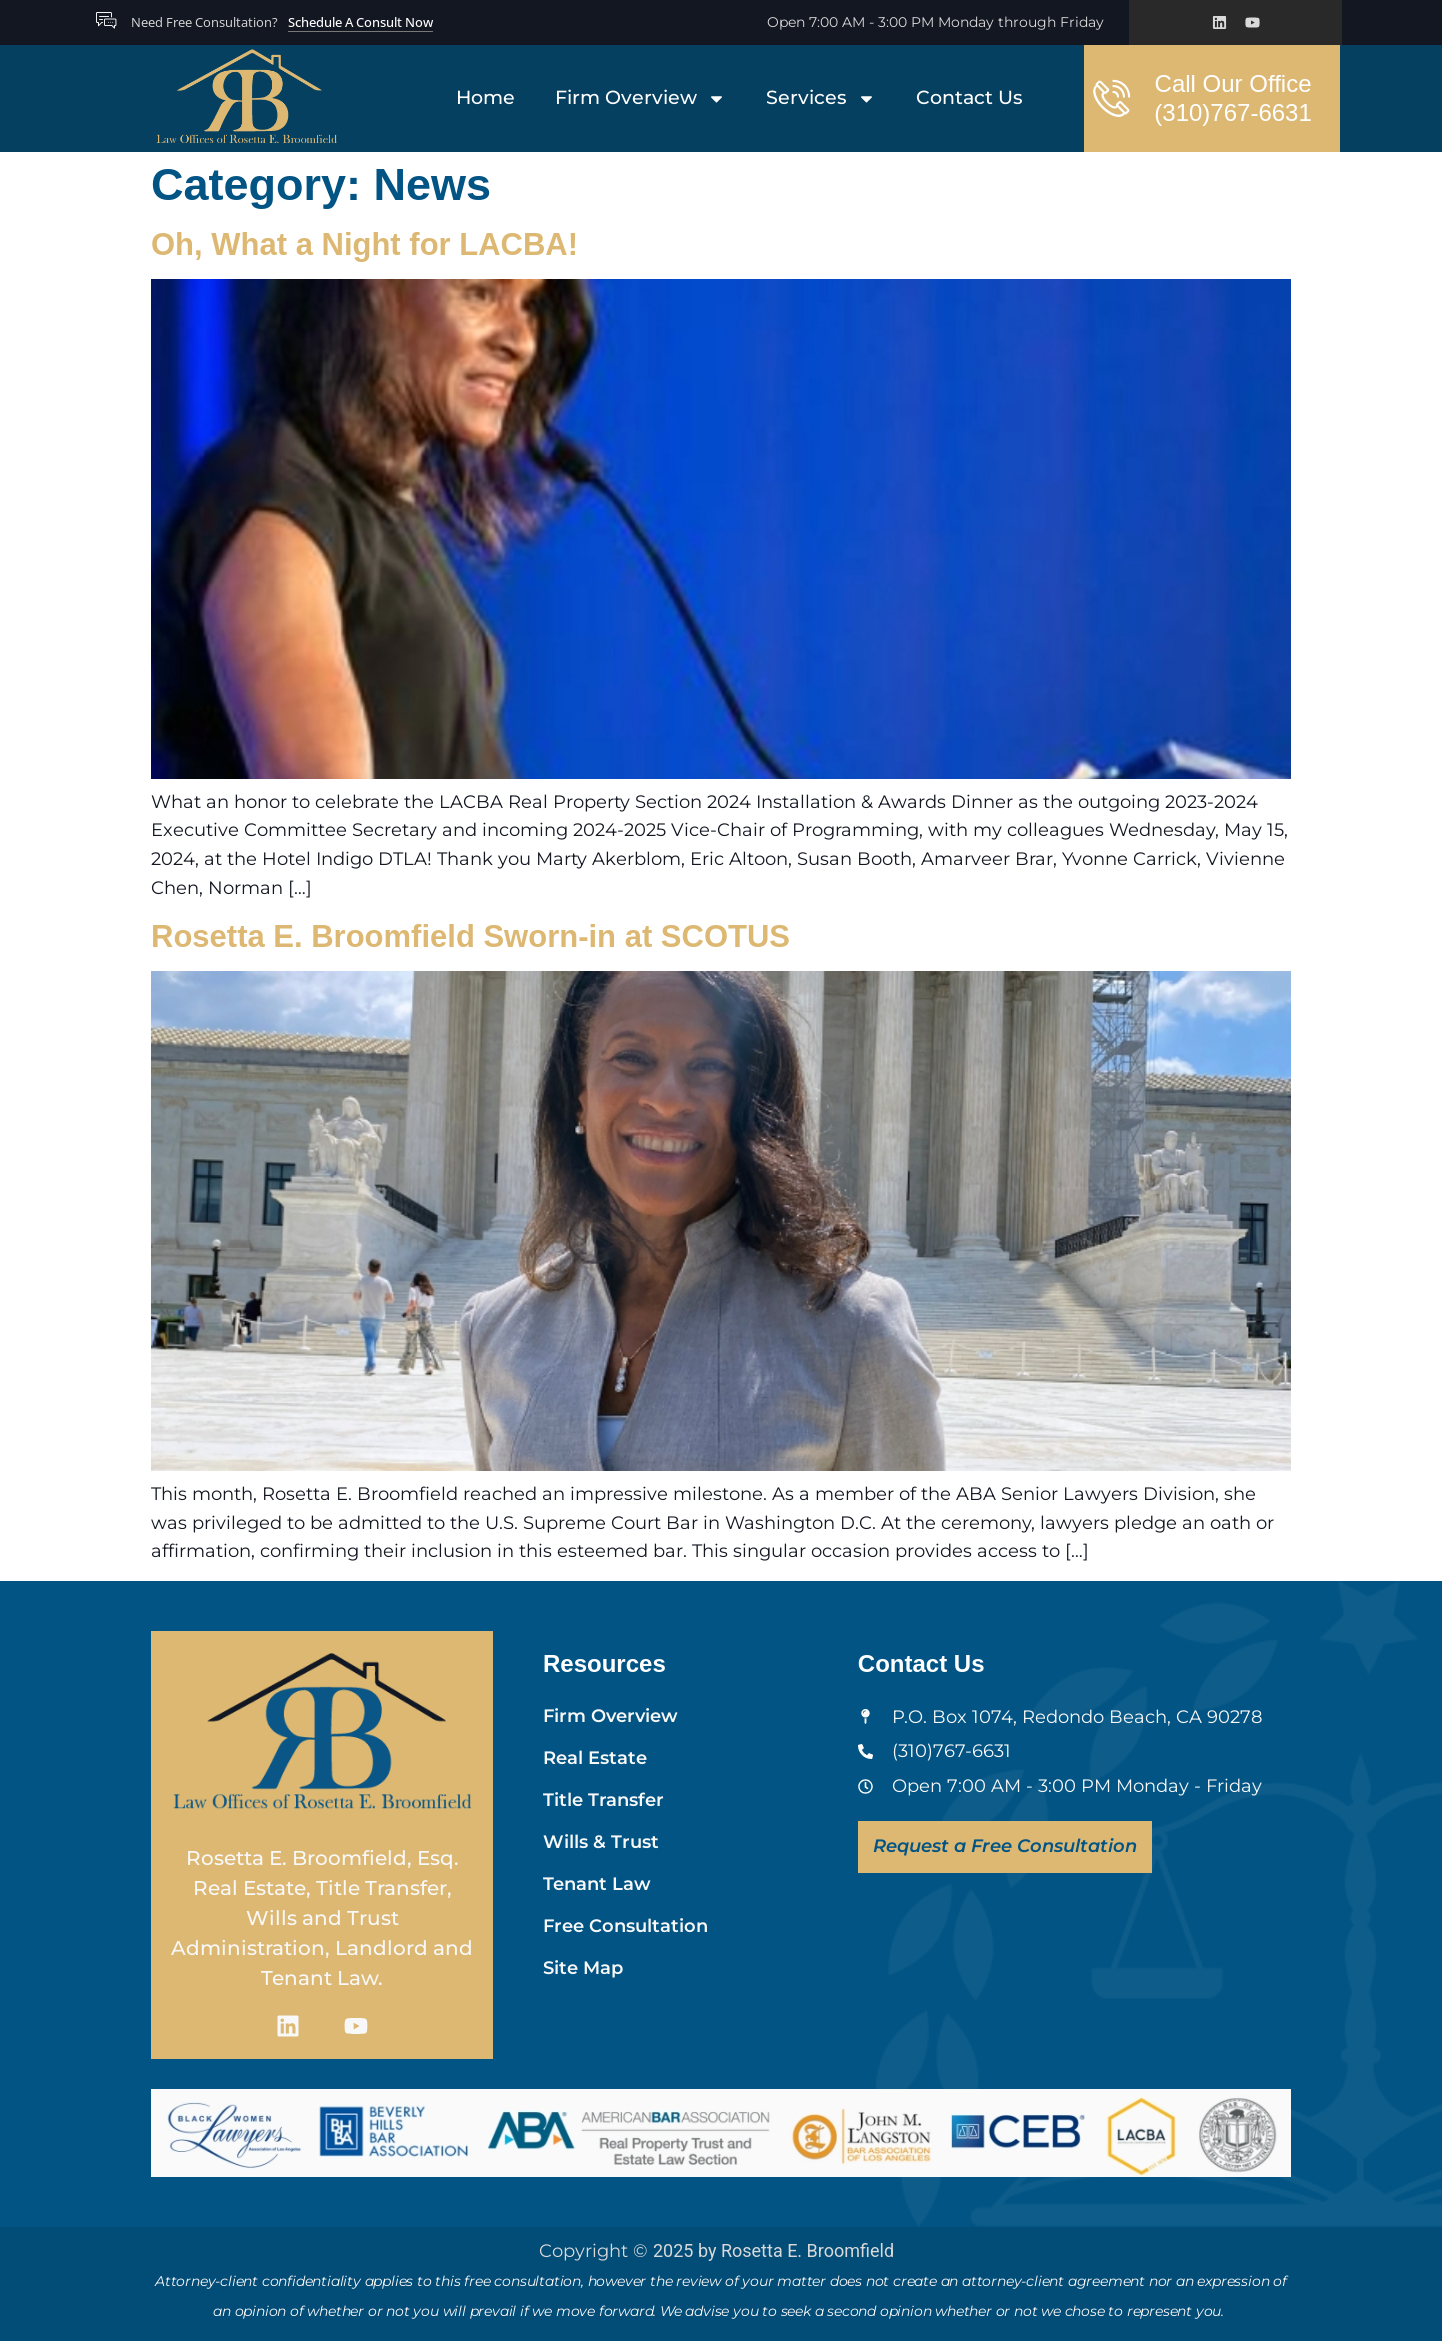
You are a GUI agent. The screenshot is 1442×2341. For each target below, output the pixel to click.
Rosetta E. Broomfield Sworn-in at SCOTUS (470, 936)
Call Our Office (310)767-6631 (1232, 98)
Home (485, 98)
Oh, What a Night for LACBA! (364, 244)
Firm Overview (640, 98)
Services (821, 98)
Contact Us (969, 98)
